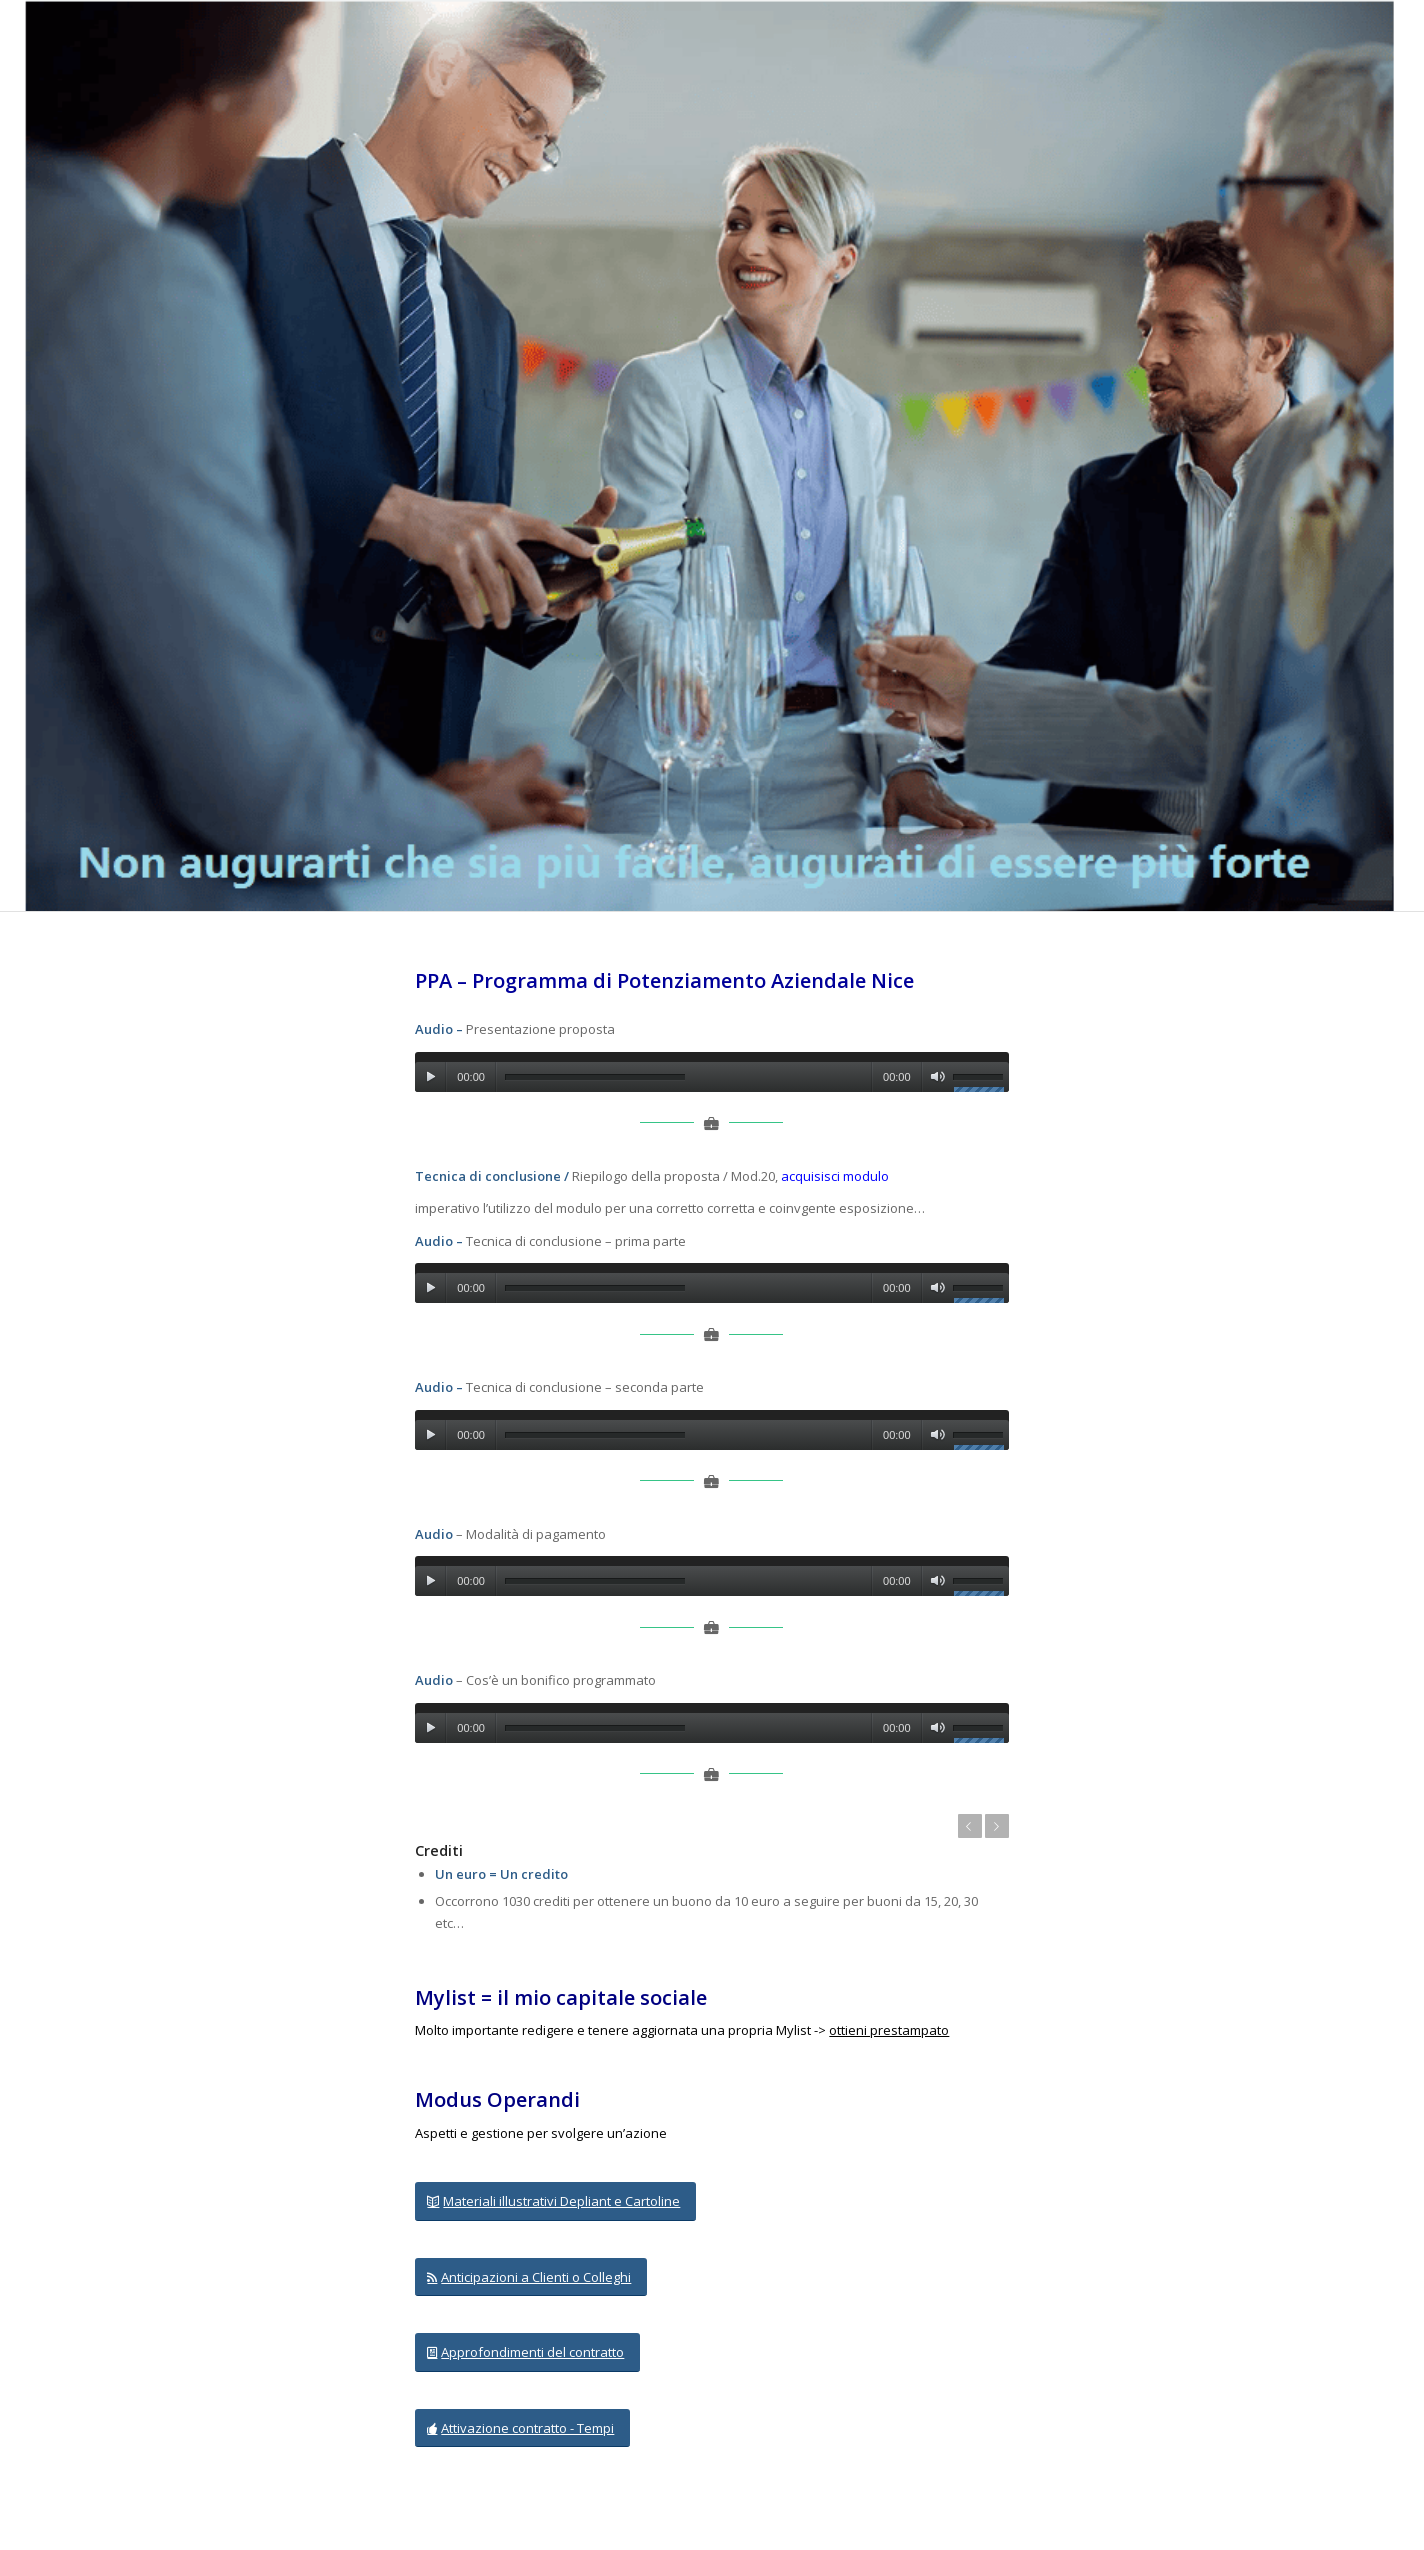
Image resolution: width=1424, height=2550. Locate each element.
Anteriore (970, 1826)
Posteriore (997, 1826)
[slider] (595, 1077)
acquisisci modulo (835, 1176)
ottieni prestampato (889, 2030)
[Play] (430, 1077)
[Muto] (937, 1077)
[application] (711, 1072)
